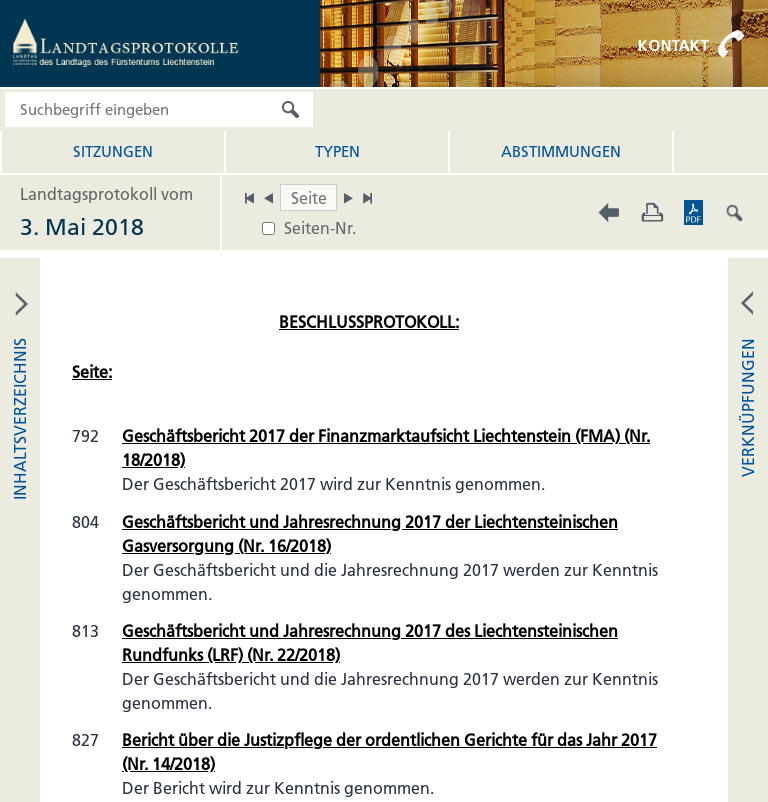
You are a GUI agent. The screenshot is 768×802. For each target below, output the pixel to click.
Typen (337, 151)
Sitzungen (113, 151)
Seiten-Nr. (320, 228)
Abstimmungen (561, 151)
